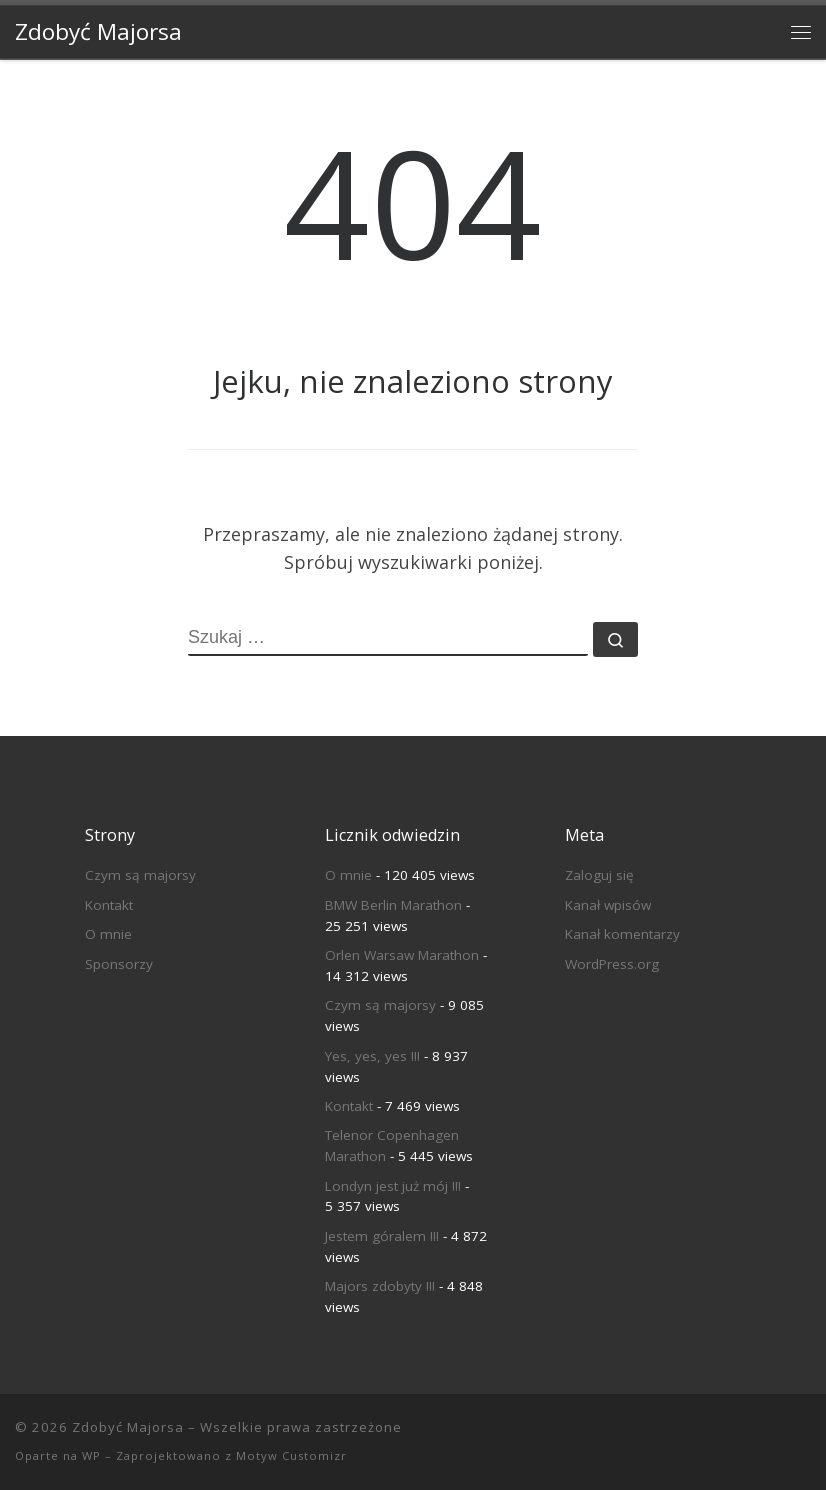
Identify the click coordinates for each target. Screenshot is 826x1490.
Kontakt (109, 905)
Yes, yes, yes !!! (372, 1056)
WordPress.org (612, 964)
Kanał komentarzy (622, 934)
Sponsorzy (119, 964)
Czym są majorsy (140, 875)
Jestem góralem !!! (382, 1236)
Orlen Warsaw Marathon (402, 955)
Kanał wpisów (608, 905)
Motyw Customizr (291, 1455)
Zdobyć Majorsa (128, 1427)
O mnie (108, 934)
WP (91, 1455)
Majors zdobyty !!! (380, 1286)
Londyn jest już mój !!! (393, 1186)
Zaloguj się (599, 875)
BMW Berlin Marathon (393, 905)
